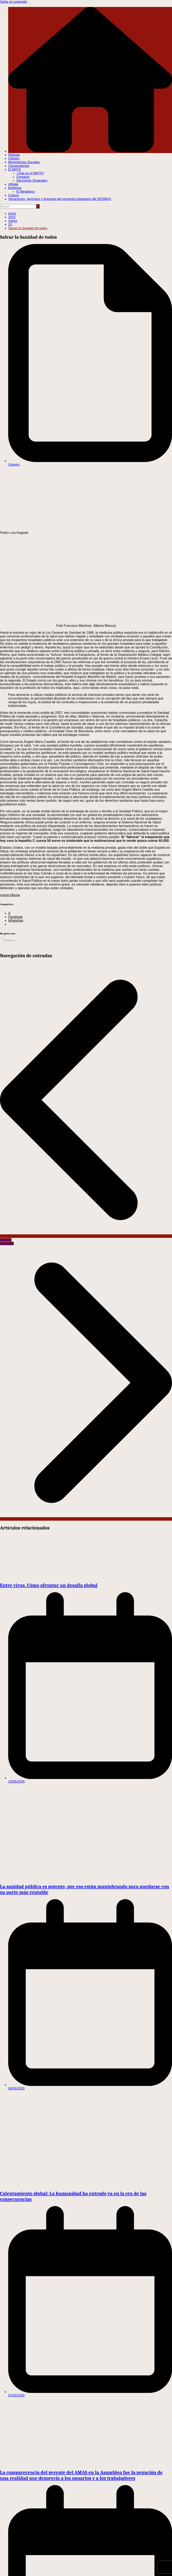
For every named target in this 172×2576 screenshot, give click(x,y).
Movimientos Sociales (24, 162)
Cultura (13, 195)
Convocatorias (18, 166)
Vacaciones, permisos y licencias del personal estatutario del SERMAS (59, 199)
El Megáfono (25, 191)
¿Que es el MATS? (30, 173)
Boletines (15, 188)
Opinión (13, 158)
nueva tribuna (10, 895)
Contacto (22, 177)
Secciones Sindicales (31, 180)
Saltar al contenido (13, 1)
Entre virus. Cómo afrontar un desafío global (48, 1585)
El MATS (14, 169)
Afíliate (13, 184)
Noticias (14, 155)
